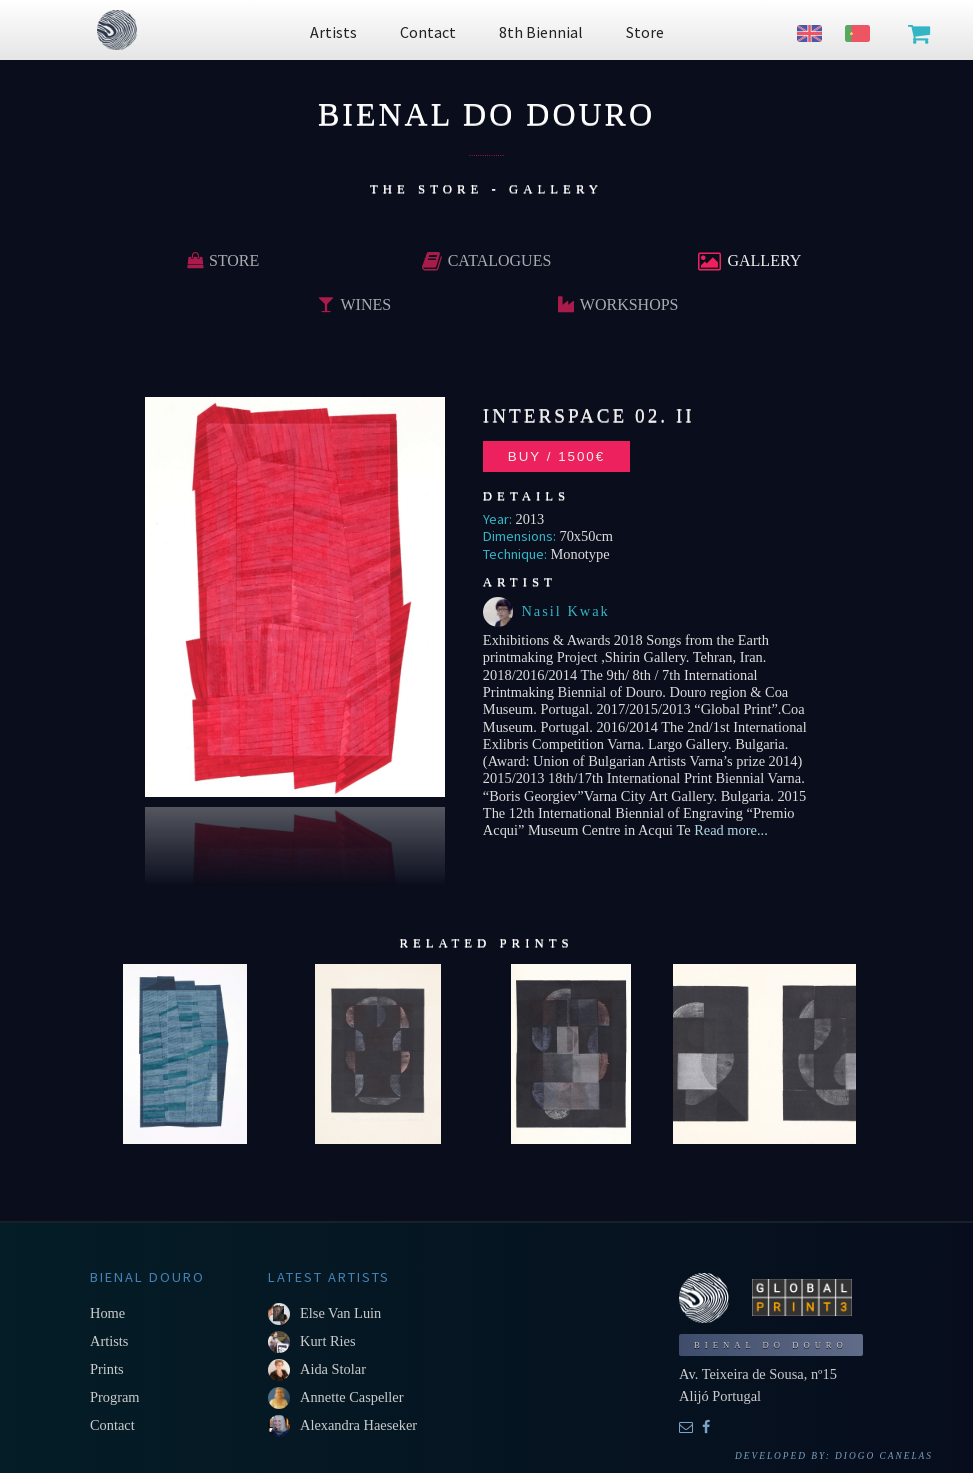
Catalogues (487, 260)
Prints (107, 1369)
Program (115, 1397)
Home (107, 1313)
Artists (109, 1341)
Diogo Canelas (884, 1456)
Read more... (729, 830)
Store (223, 260)
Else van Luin (340, 1313)
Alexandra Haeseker (358, 1425)
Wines (354, 304)
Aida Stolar (333, 1369)
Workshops (618, 304)
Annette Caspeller (352, 1397)
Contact (112, 1425)
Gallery (749, 260)
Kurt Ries (328, 1341)
